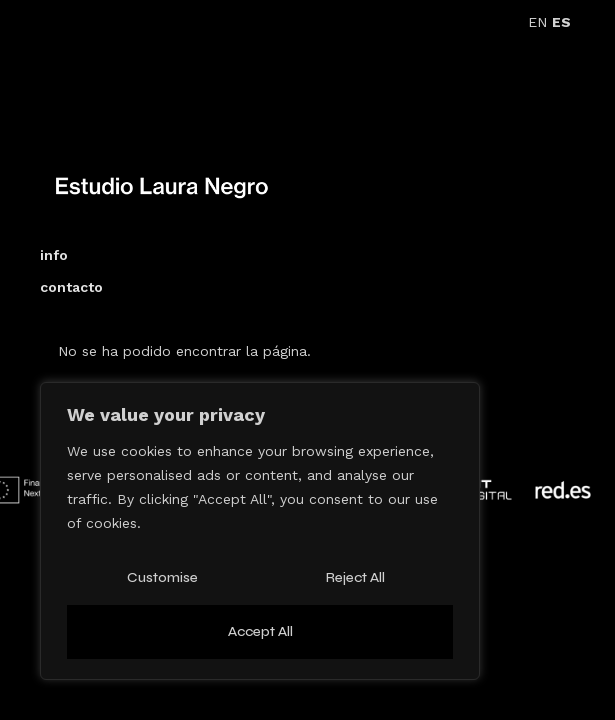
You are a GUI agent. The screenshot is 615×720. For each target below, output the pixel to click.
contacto (71, 287)
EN (537, 22)
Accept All (260, 631)
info (54, 255)
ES (561, 22)
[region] (260, 531)
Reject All (355, 577)
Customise (162, 577)
